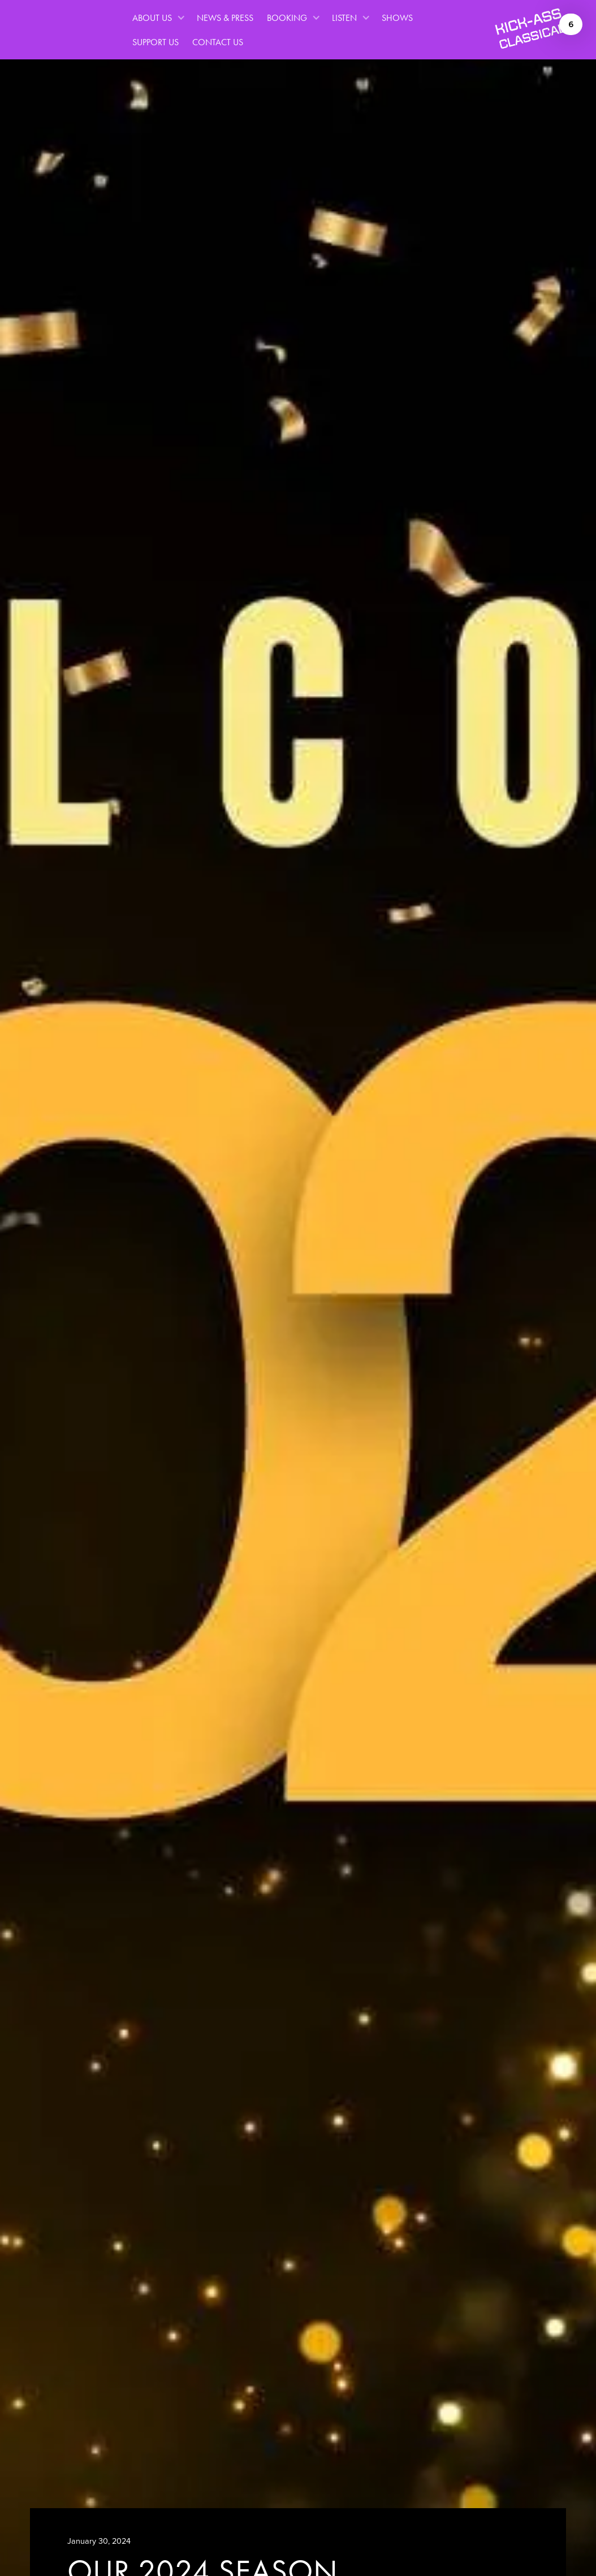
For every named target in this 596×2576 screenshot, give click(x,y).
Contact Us (217, 42)
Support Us (155, 42)
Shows (398, 18)
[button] (158, 18)
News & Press (225, 18)
